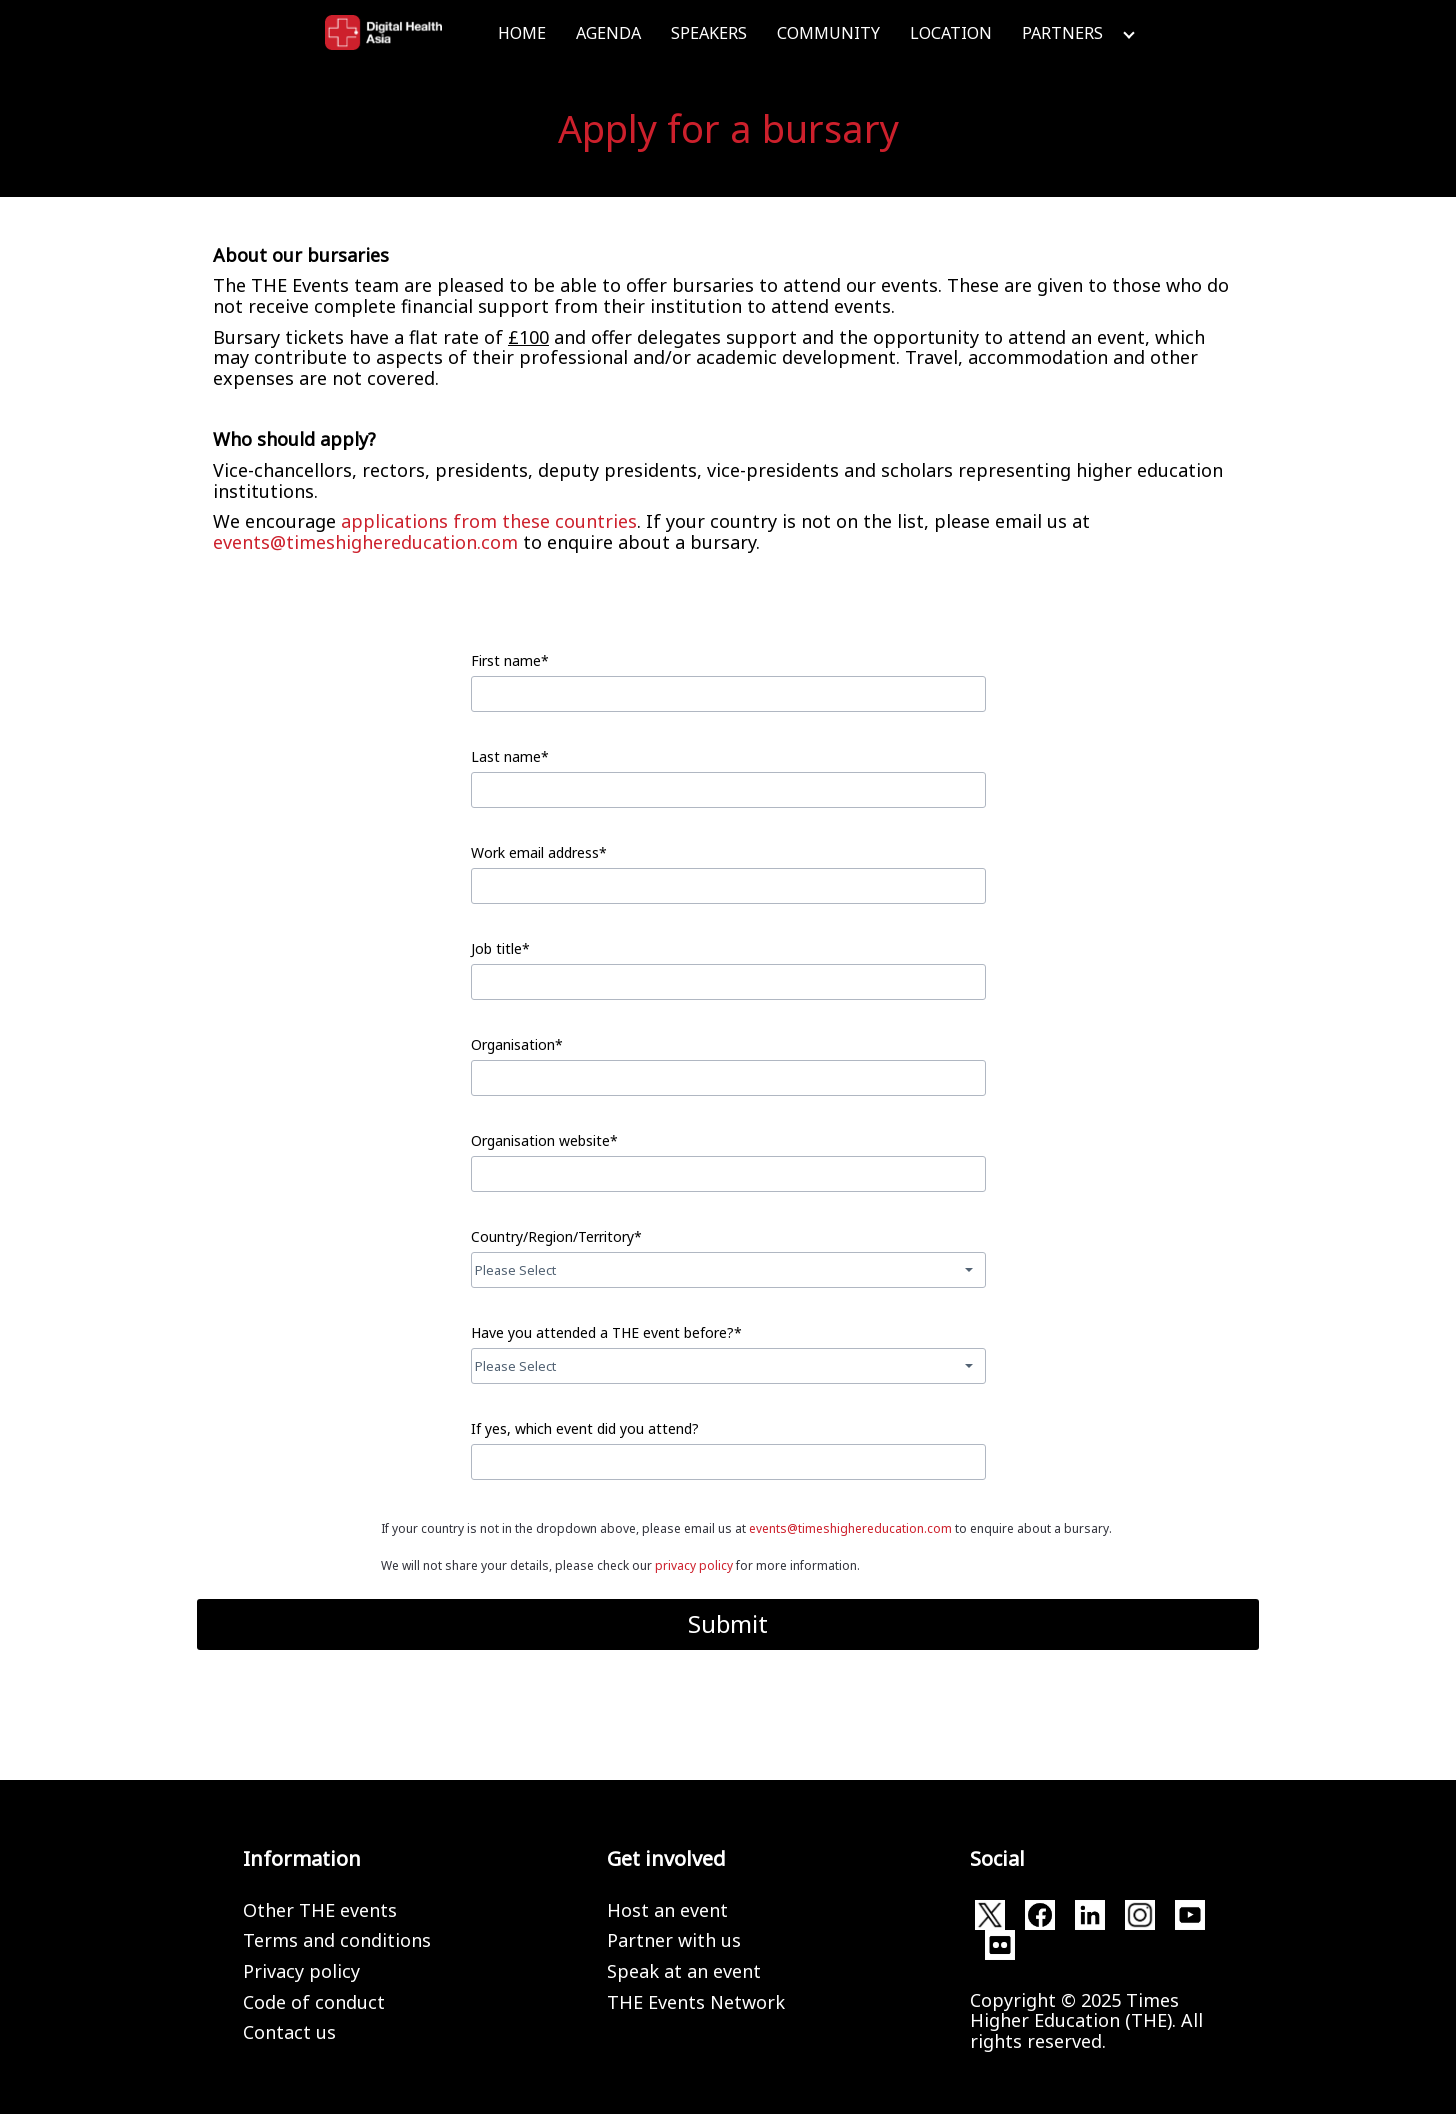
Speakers (709, 33)
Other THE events (320, 1910)
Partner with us (674, 1940)
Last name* (510, 756)
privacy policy (694, 1565)
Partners (1062, 33)
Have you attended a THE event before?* (606, 1332)
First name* (510, 660)
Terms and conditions (337, 1940)
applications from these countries (489, 521)
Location (951, 33)
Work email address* (539, 852)
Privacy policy (301, 1971)
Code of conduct (314, 2002)
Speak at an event (684, 1971)
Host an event (667, 1910)
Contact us (289, 2032)
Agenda (608, 33)
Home (522, 33)
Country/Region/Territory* (556, 1236)
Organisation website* (544, 1140)
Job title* (500, 948)
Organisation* (517, 1044)
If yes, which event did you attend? (585, 1428)
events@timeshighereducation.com (365, 542)
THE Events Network (696, 2002)
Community (828, 33)
